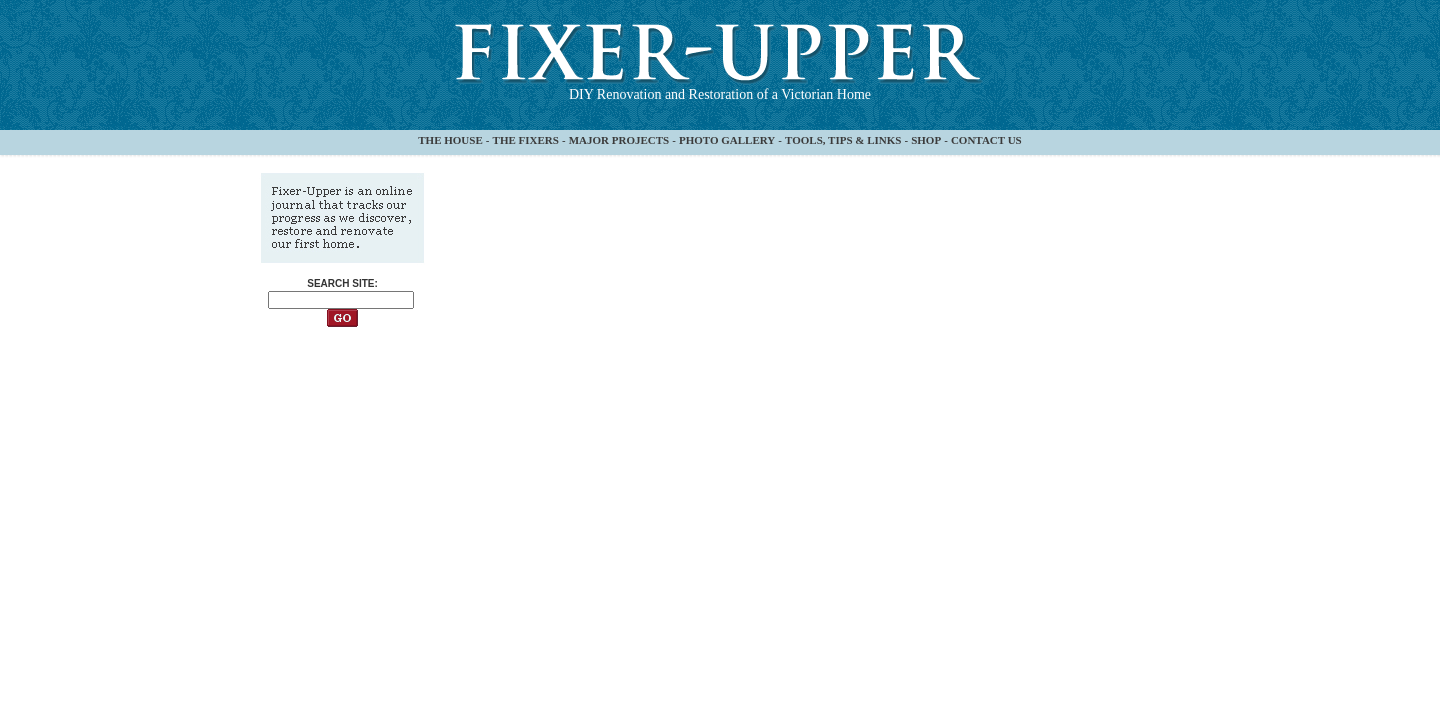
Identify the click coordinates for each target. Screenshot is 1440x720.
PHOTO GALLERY (727, 140)
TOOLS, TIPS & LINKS (843, 140)
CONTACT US (986, 140)
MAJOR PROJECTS (619, 140)
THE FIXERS (526, 140)
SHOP (926, 140)
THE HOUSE (450, 140)
